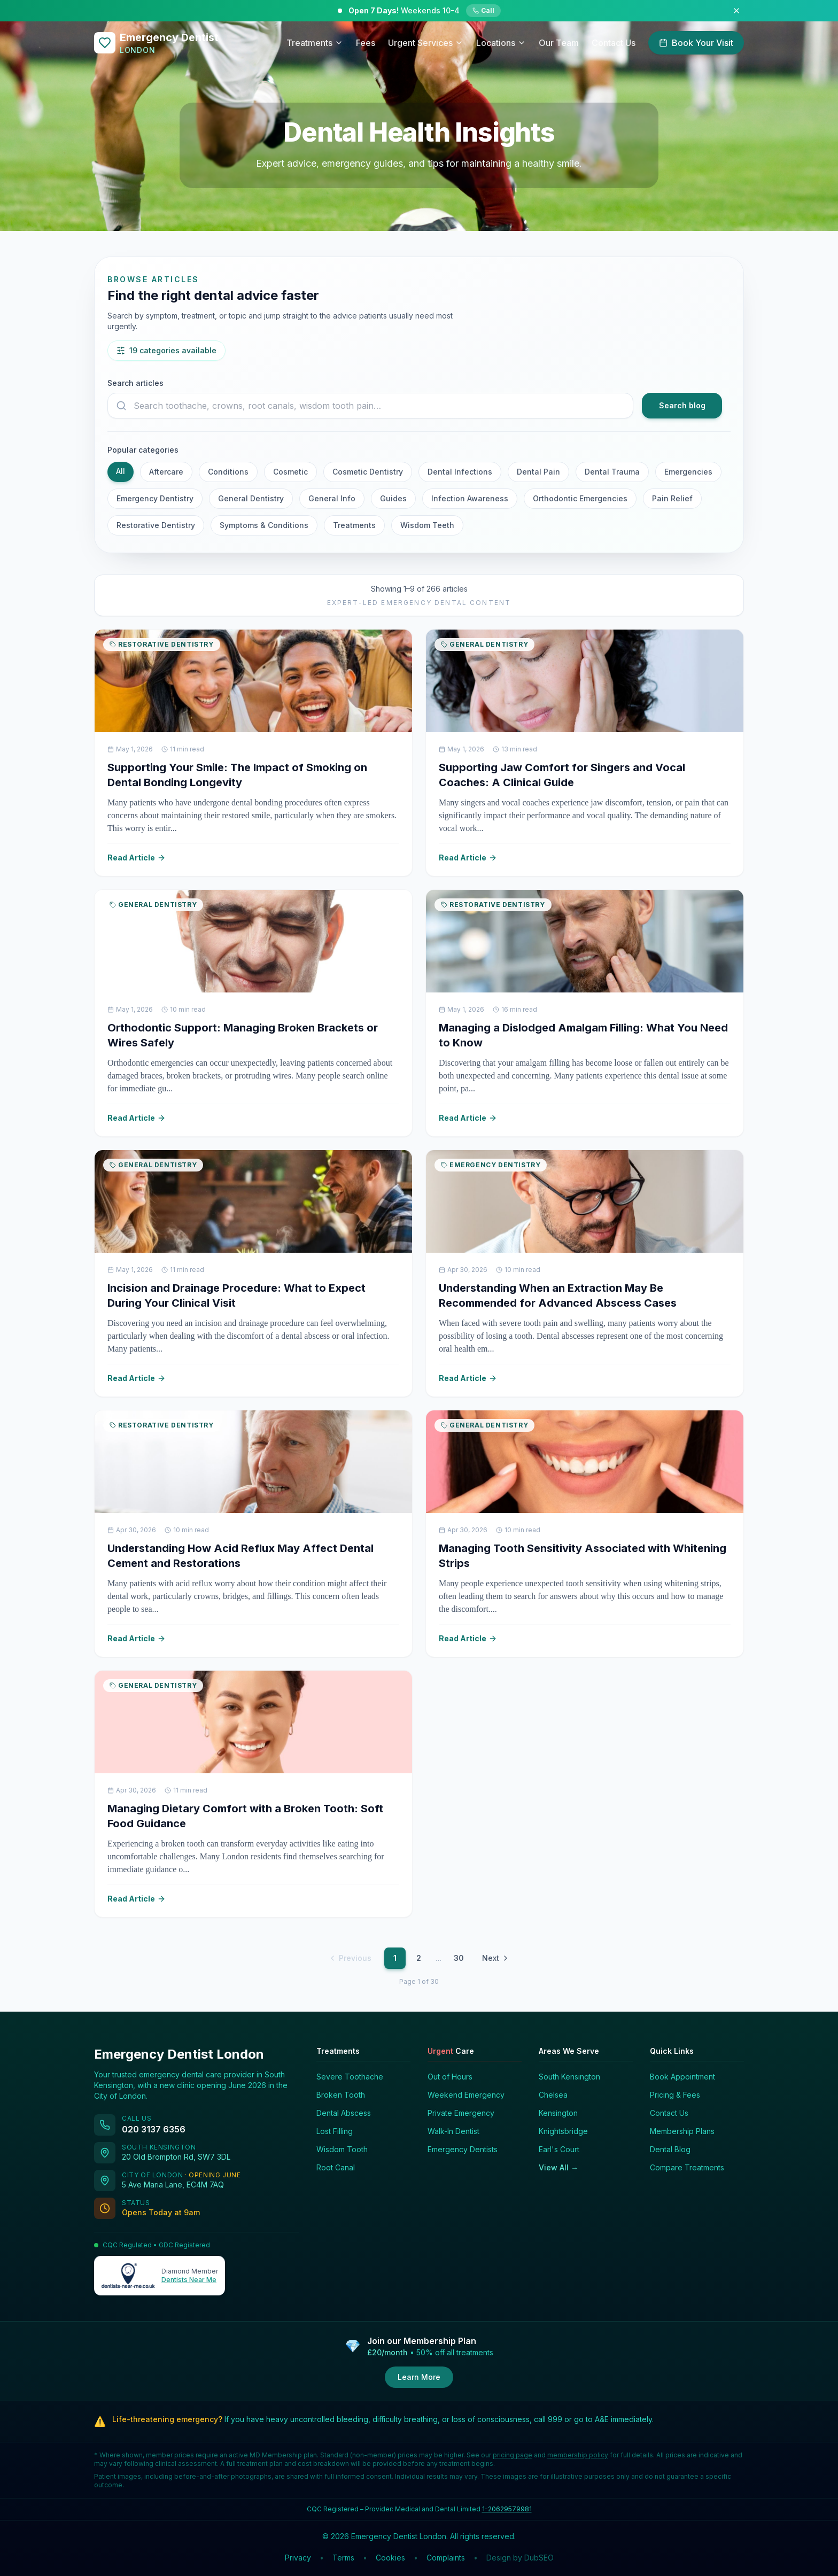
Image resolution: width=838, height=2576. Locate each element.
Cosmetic (290, 471)
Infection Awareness (469, 498)
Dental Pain (538, 471)
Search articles (135, 382)
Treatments (314, 42)
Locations (501, 42)
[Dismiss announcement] (736, 10)
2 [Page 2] (418, 1957)
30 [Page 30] (459, 1957)
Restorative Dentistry (156, 525)
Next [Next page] (496, 1957)
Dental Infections (460, 471)
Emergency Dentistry (155, 498)
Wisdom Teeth (427, 525)
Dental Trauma (612, 471)
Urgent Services (425, 42)
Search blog (682, 405)
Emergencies (688, 471)
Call (483, 10)
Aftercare (166, 471)
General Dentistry (251, 498)
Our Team (559, 42)
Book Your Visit (696, 42)
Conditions (228, 471)
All (120, 471)
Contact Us (613, 42)
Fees (365, 42)
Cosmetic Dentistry (367, 471)
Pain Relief (672, 498)
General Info (331, 498)
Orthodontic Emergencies (580, 498)
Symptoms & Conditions (264, 525)
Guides (393, 498)
